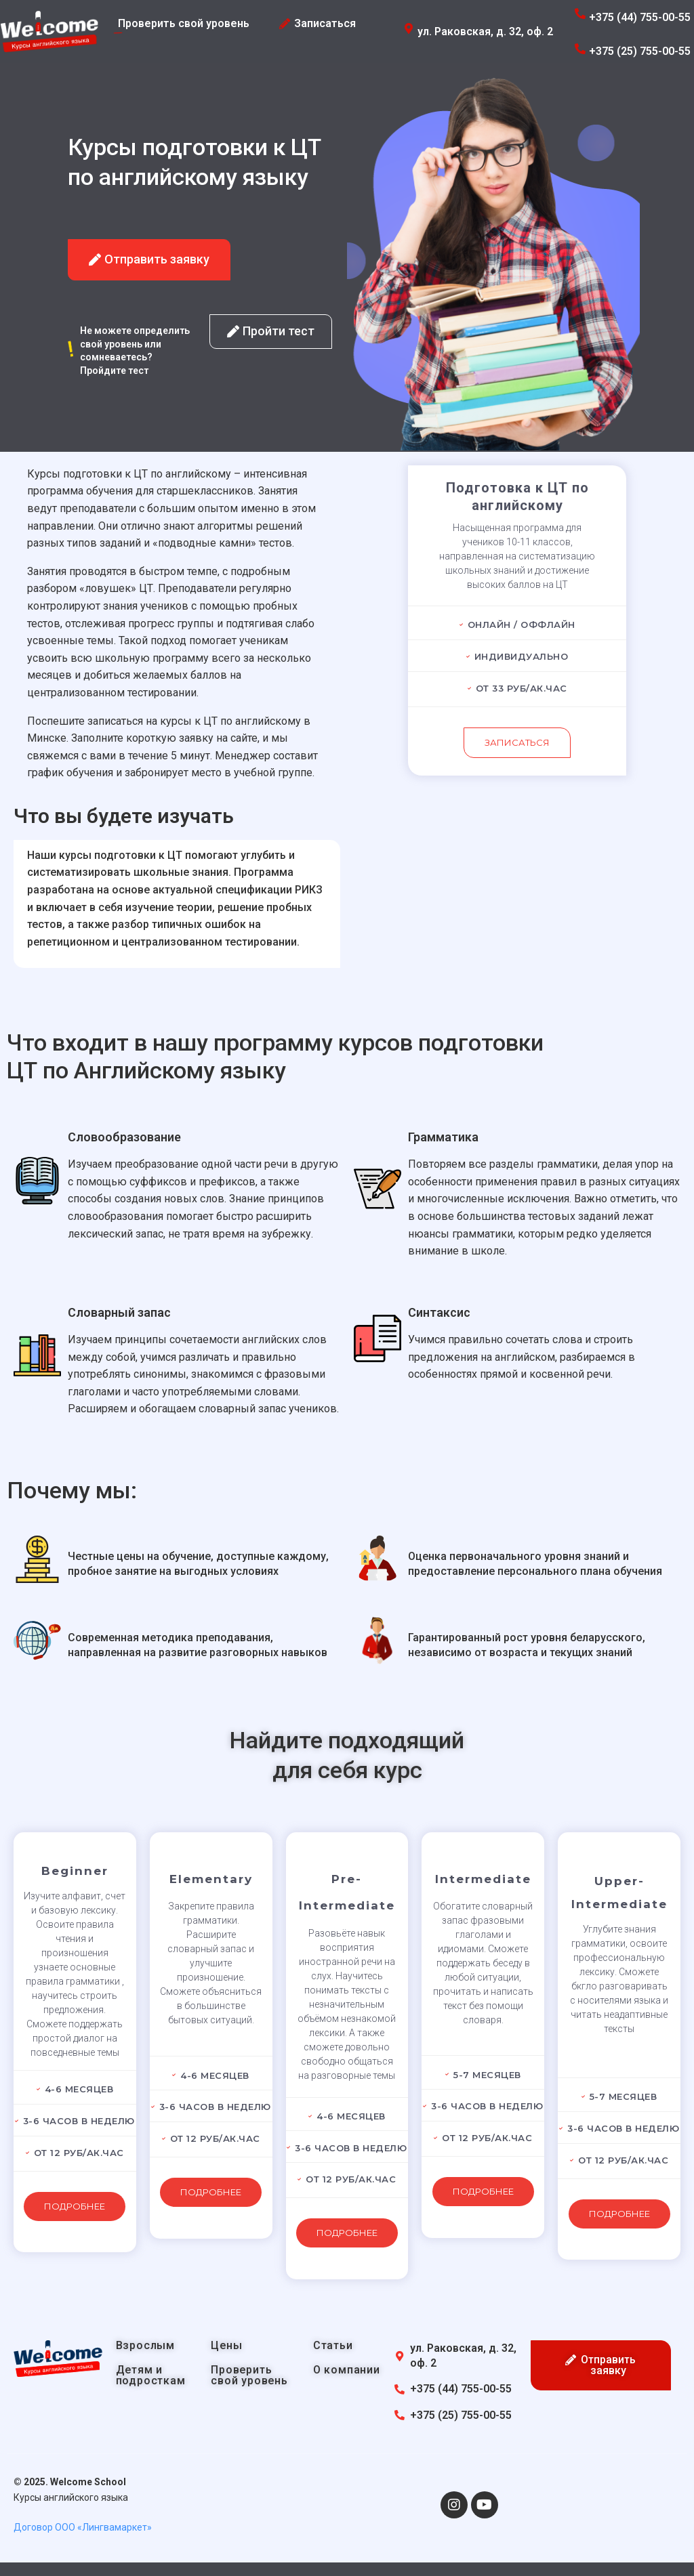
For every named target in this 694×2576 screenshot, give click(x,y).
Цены (226, 2345)
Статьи (333, 2345)
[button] (149, 259)
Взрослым (145, 2345)
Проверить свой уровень (249, 2375)
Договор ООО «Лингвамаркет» (83, 2527)
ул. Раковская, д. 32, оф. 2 (485, 31)
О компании (346, 2369)
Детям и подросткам (151, 2375)
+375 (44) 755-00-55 (640, 17)
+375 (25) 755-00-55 (640, 51)
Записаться (517, 742)
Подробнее (74, 2206)
